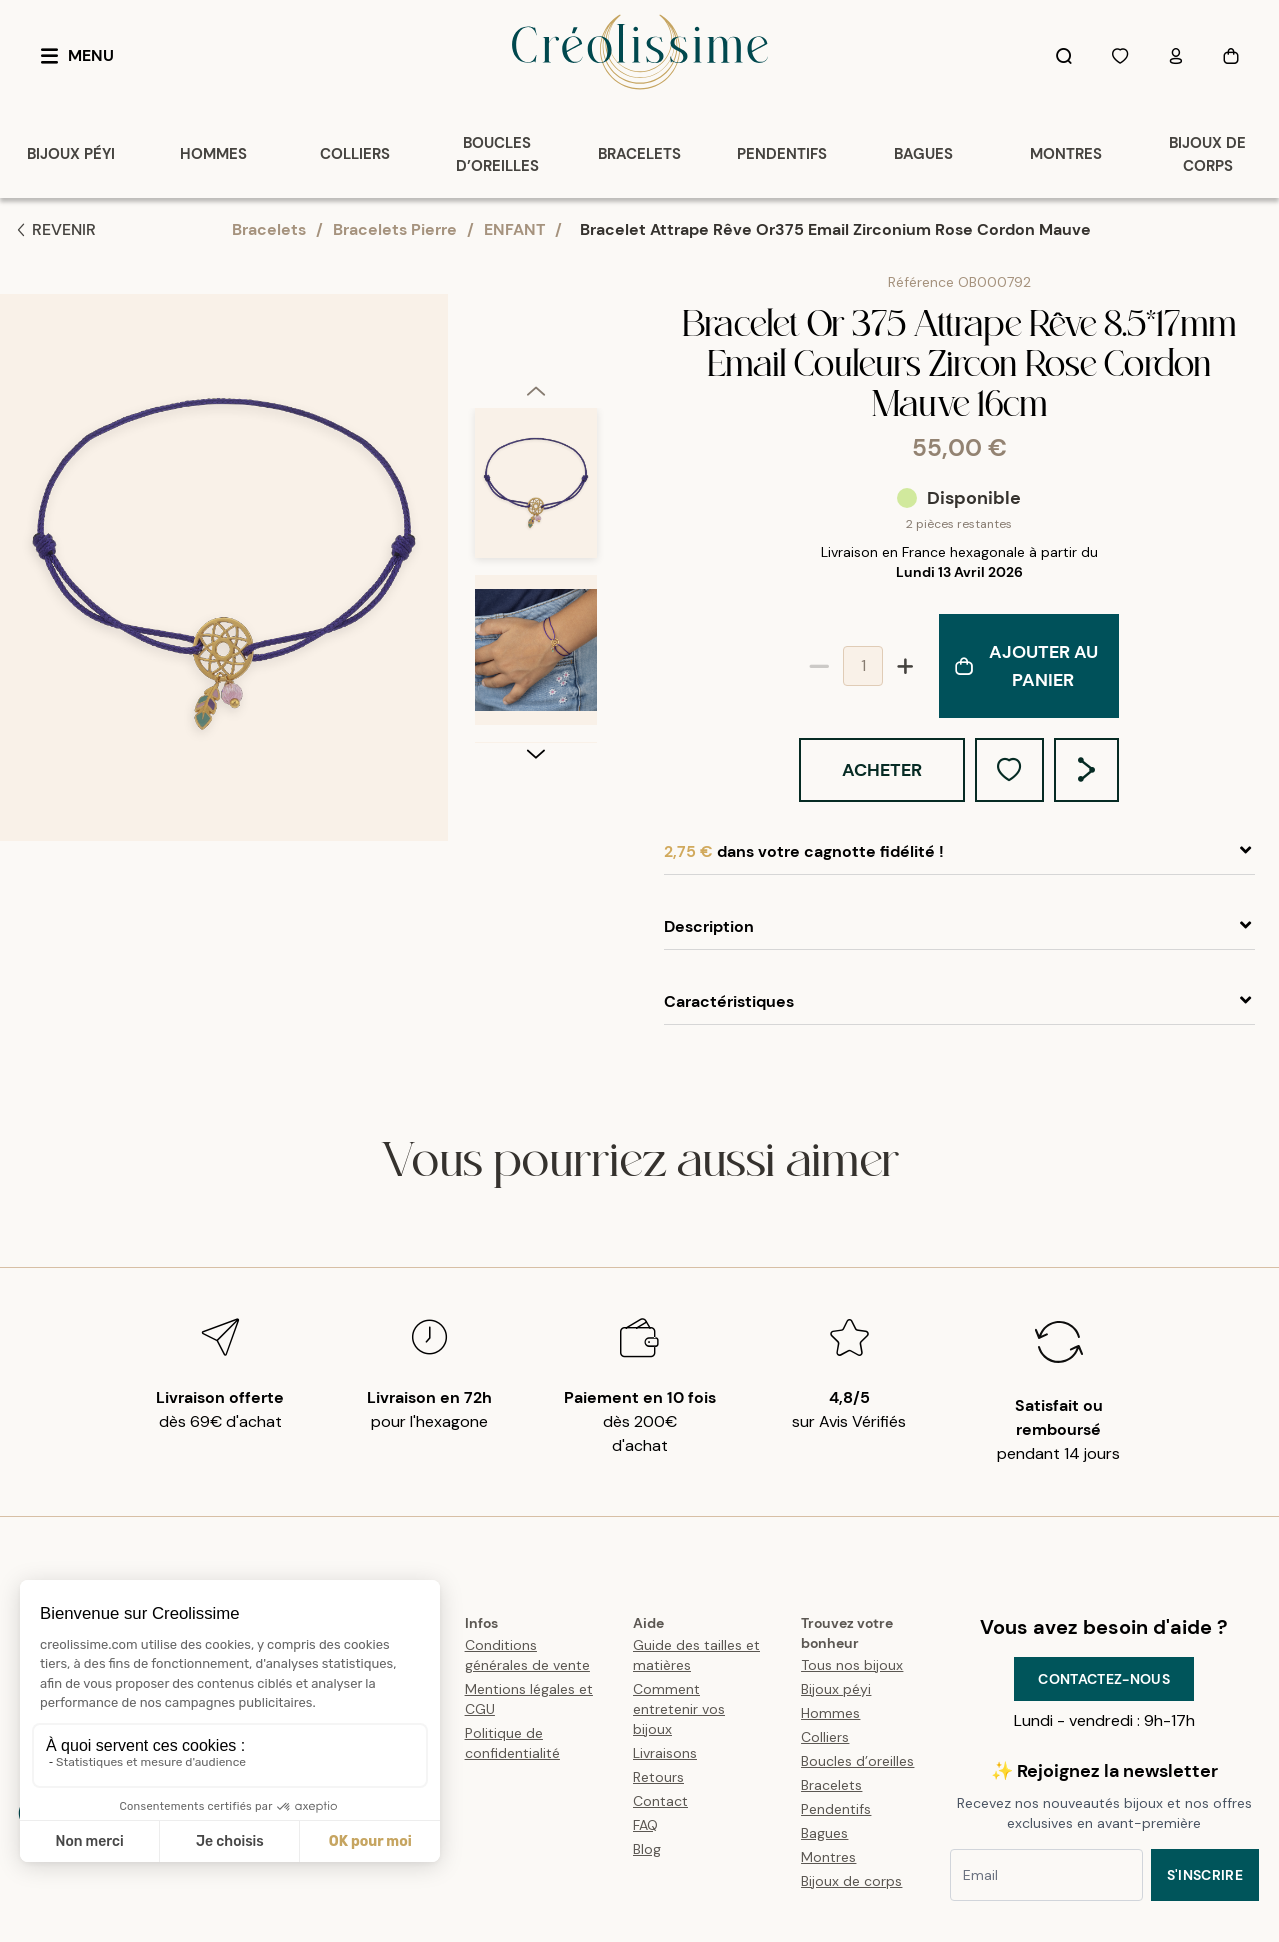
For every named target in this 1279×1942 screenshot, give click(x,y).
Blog (647, 1849)
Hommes (830, 1713)
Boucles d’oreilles (857, 1761)
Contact (660, 1801)
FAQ (645, 1825)
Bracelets (269, 229)
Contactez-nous (1104, 1679)
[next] (536, 753)
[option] (536, 491)
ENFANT (514, 229)
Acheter (882, 770)
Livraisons (665, 1753)
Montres (828, 1857)
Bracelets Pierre (395, 229)
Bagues (824, 1833)
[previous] (536, 390)
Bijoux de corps (851, 1881)
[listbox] (536, 575)
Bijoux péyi (836, 1689)
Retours (658, 1777)
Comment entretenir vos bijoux (679, 1709)
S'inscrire (1205, 1875)
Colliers (825, 1737)
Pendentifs (836, 1809)
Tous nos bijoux (852, 1665)
